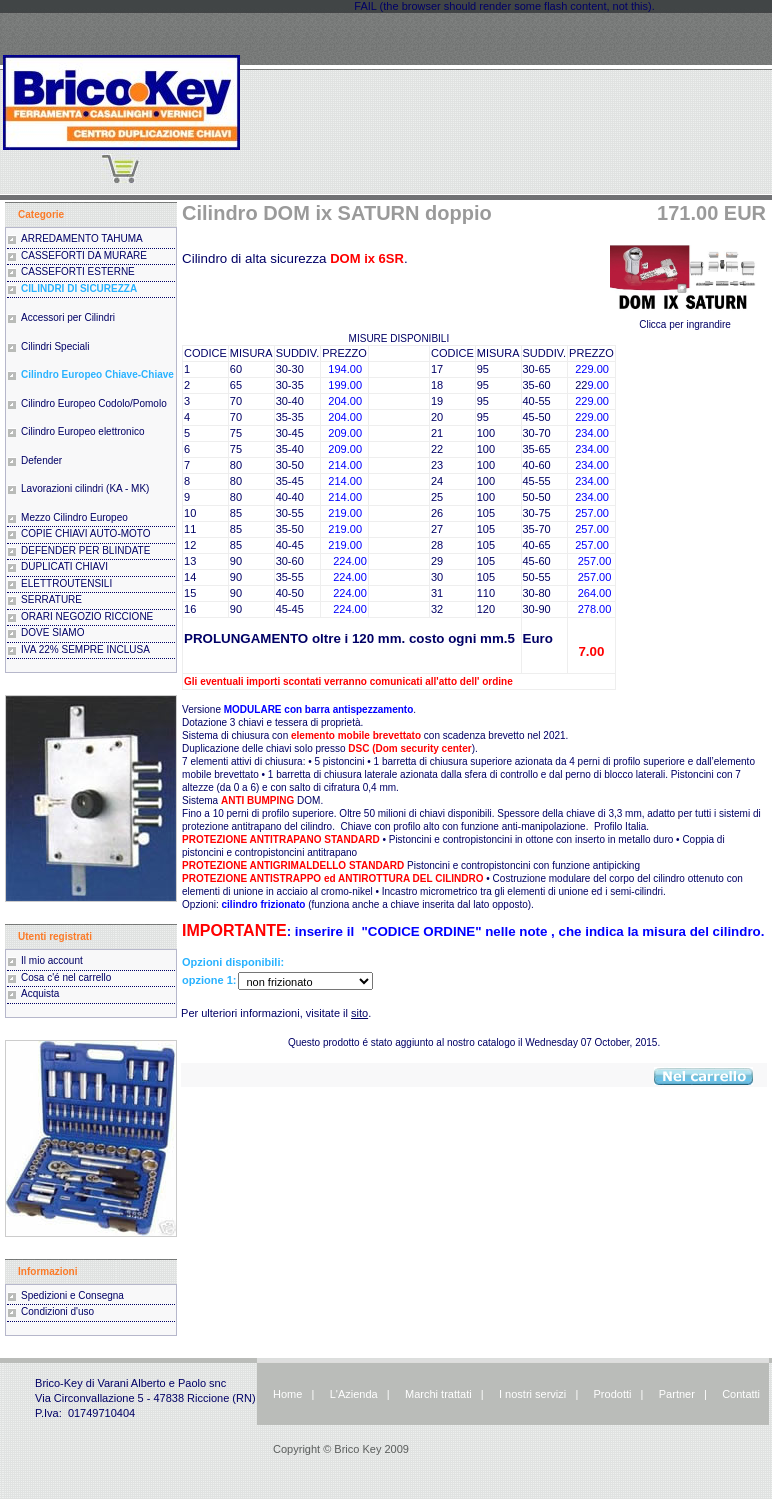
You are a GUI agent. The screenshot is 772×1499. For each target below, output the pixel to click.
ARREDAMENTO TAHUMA (82, 238)
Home (287, 1394)
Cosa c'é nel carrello (66, 977)
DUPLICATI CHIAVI (64, 566)
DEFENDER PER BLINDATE (85, 550)
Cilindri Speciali (55, 346)
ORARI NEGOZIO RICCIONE (87, 616)
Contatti (741, 1394)
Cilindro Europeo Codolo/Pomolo (94, 403)
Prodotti (613, 1394)
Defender (41, 460)
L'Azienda (354, 1394)
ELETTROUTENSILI (66, 583)
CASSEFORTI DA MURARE (84, 255)
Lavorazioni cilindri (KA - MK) (85, 488)
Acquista (40, 993)
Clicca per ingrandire (685, 319)
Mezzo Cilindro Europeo (74, 517)
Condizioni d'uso (57, 1311)
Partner (677, 1394)
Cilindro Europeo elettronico (82, 431)
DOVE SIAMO (52, 632)
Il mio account (52, 960)
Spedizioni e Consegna (72, 1295)
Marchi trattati (438, 1394)
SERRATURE (51, 599)
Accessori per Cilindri (68, 317)
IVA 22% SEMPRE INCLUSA (85, 649)
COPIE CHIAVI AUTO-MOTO (85, 533)
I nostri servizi (531, 1394)
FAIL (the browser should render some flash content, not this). (504, 6)
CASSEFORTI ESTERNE (78, 271)
